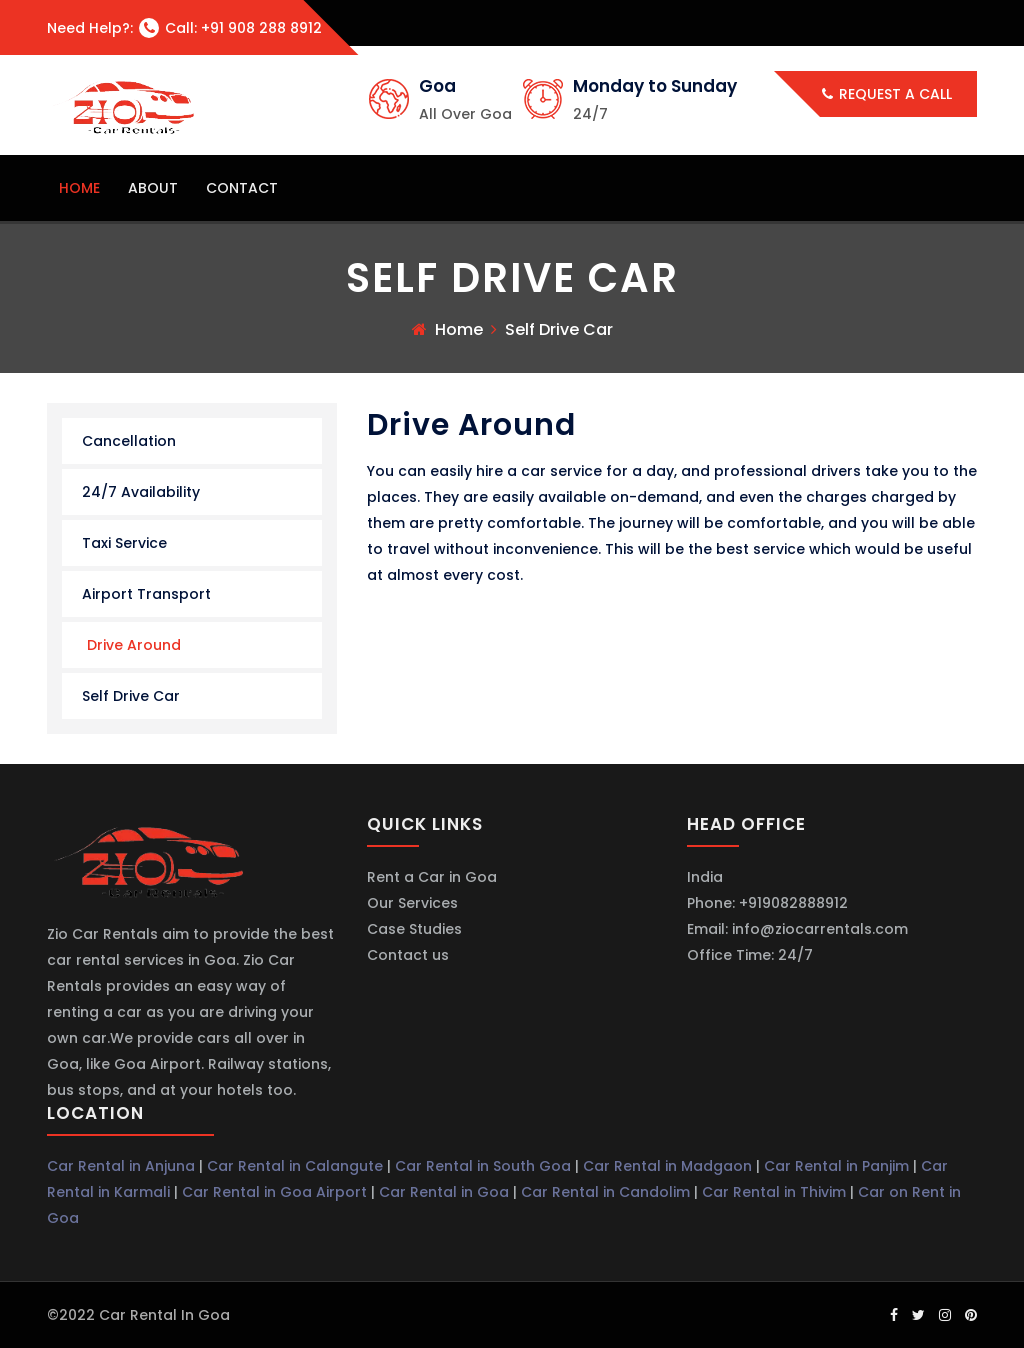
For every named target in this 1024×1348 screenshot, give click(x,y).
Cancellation (129, 441)
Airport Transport (146, 594)
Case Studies (414, 929)
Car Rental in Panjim (836, 1166)
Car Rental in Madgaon (667, 1166)
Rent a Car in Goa (432, 877)
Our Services (412, 903)
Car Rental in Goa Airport (274, 1192)
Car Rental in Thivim (774, 1192)
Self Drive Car (131, 696)
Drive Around (134, 645)
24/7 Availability (141, 492)
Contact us (408, 955)
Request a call (887, 94)
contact (242, 188)
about (153, 188)
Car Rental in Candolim (605, 1192)
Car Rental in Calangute (295, 1166)
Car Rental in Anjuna (121, 1166)
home (79, 188)
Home (459, 329)
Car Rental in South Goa (483, 1166)
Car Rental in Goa (444, 1192)
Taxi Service (124, 543)
